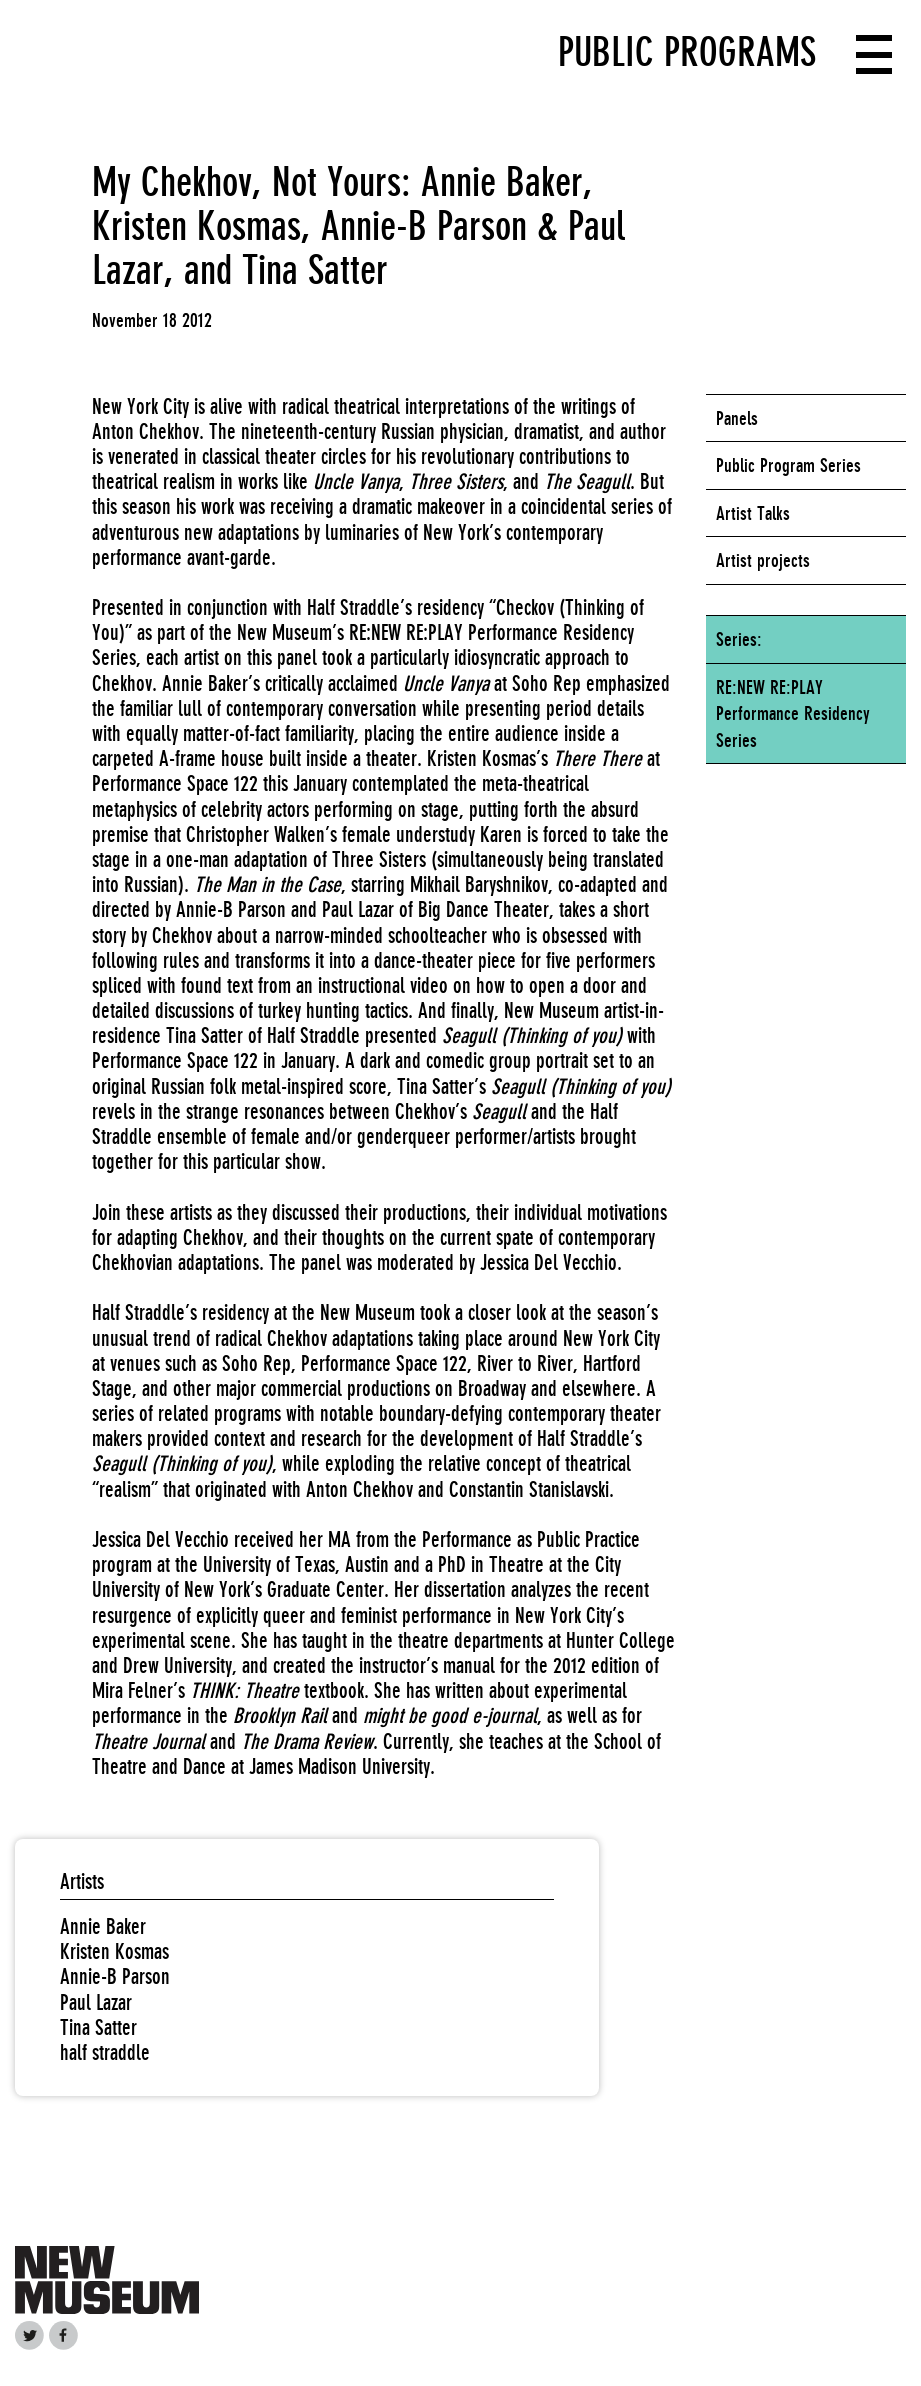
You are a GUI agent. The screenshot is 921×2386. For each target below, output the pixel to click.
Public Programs (687, 52)
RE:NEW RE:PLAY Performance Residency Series (793, 713)
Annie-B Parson (115, 1976)
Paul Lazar (96, 2002)
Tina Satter (98, 2027)
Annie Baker (103, 1926)
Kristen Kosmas (114, 1951)
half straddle (105, 2052)
